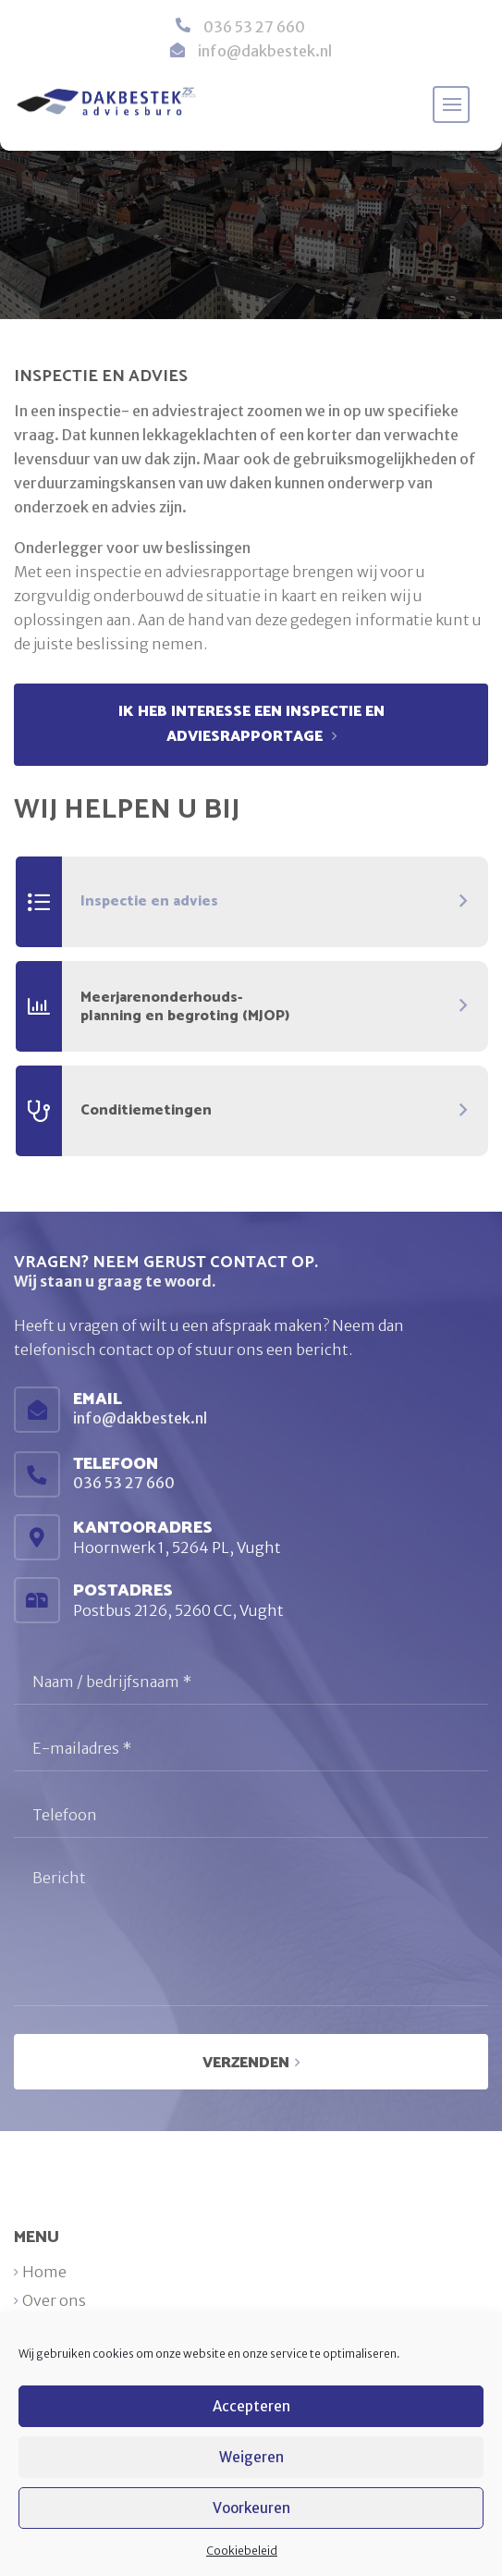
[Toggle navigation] (451, 104)
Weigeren (251, 2457)
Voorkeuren (251, 2508)
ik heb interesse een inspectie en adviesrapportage (251, 724)
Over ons (54, 2300)
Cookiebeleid (241, 2551)
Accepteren (251, 2406)
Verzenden (245, 2063)
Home (44, 2271)
